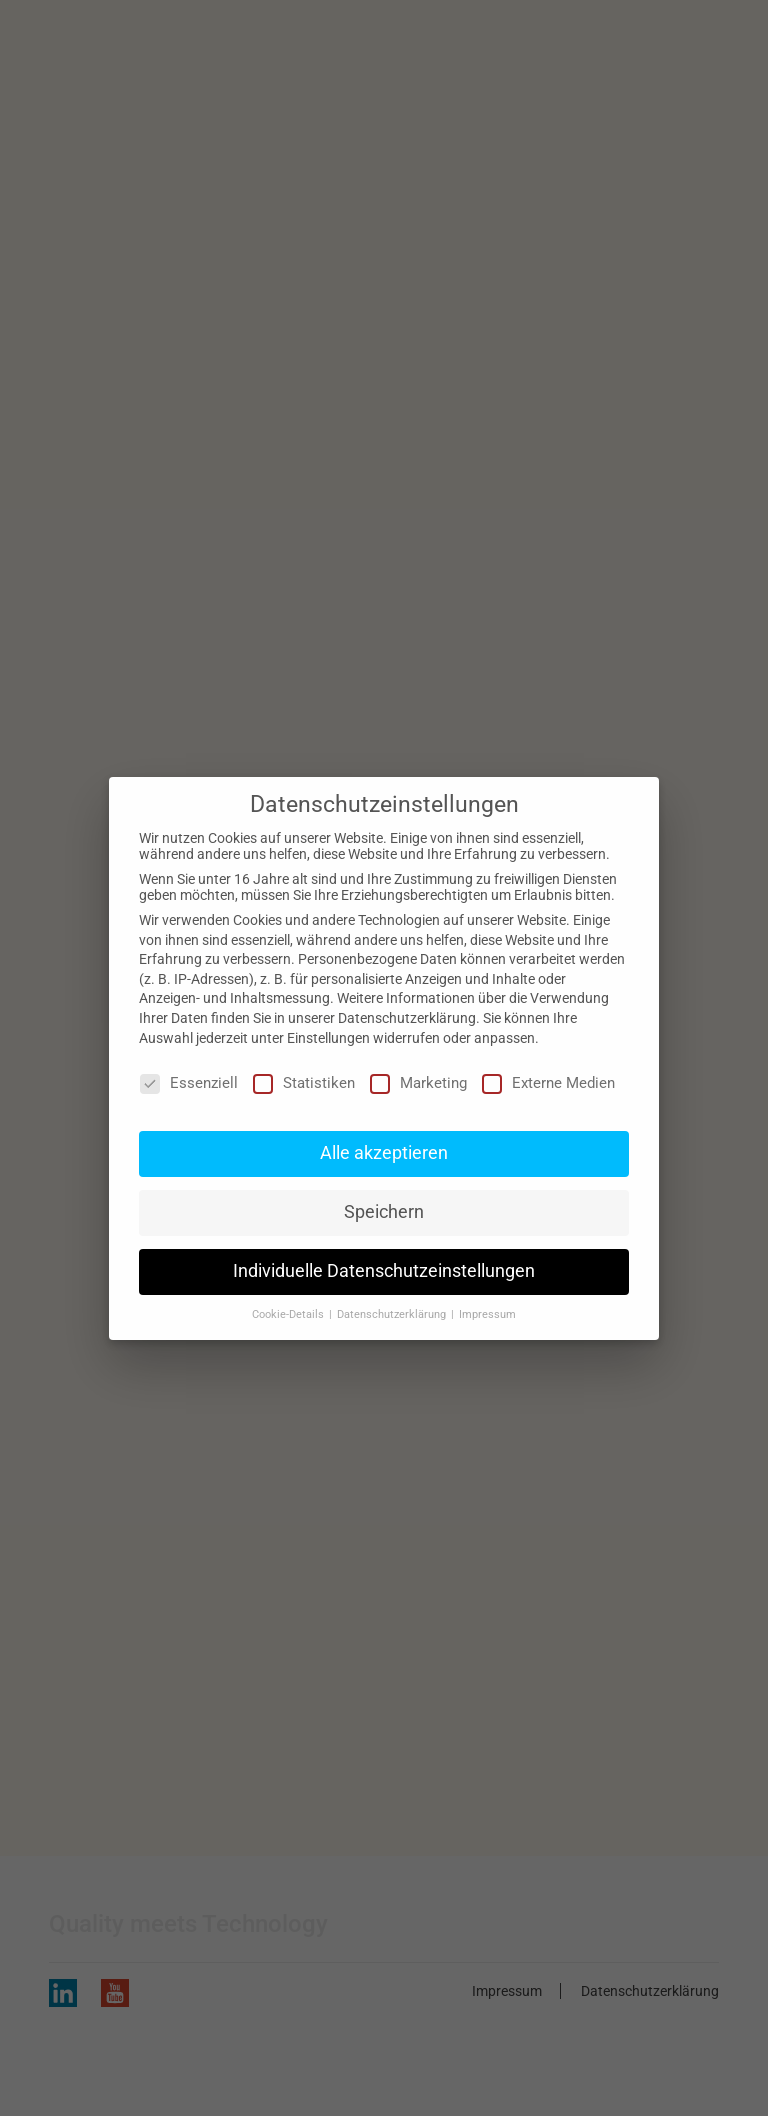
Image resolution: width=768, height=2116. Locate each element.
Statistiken (304, 1083)
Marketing (418, 1083)
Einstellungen (328, 1038)
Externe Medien (548, 1083)
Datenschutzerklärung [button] (393, 1314)
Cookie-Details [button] (289, 1314)
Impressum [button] (487, 1314)
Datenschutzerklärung (407, 1018)
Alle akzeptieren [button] (384, 1153)
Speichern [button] (384, 1212)
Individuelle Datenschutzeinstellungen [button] (384, 1271)
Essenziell (189, 1083)
